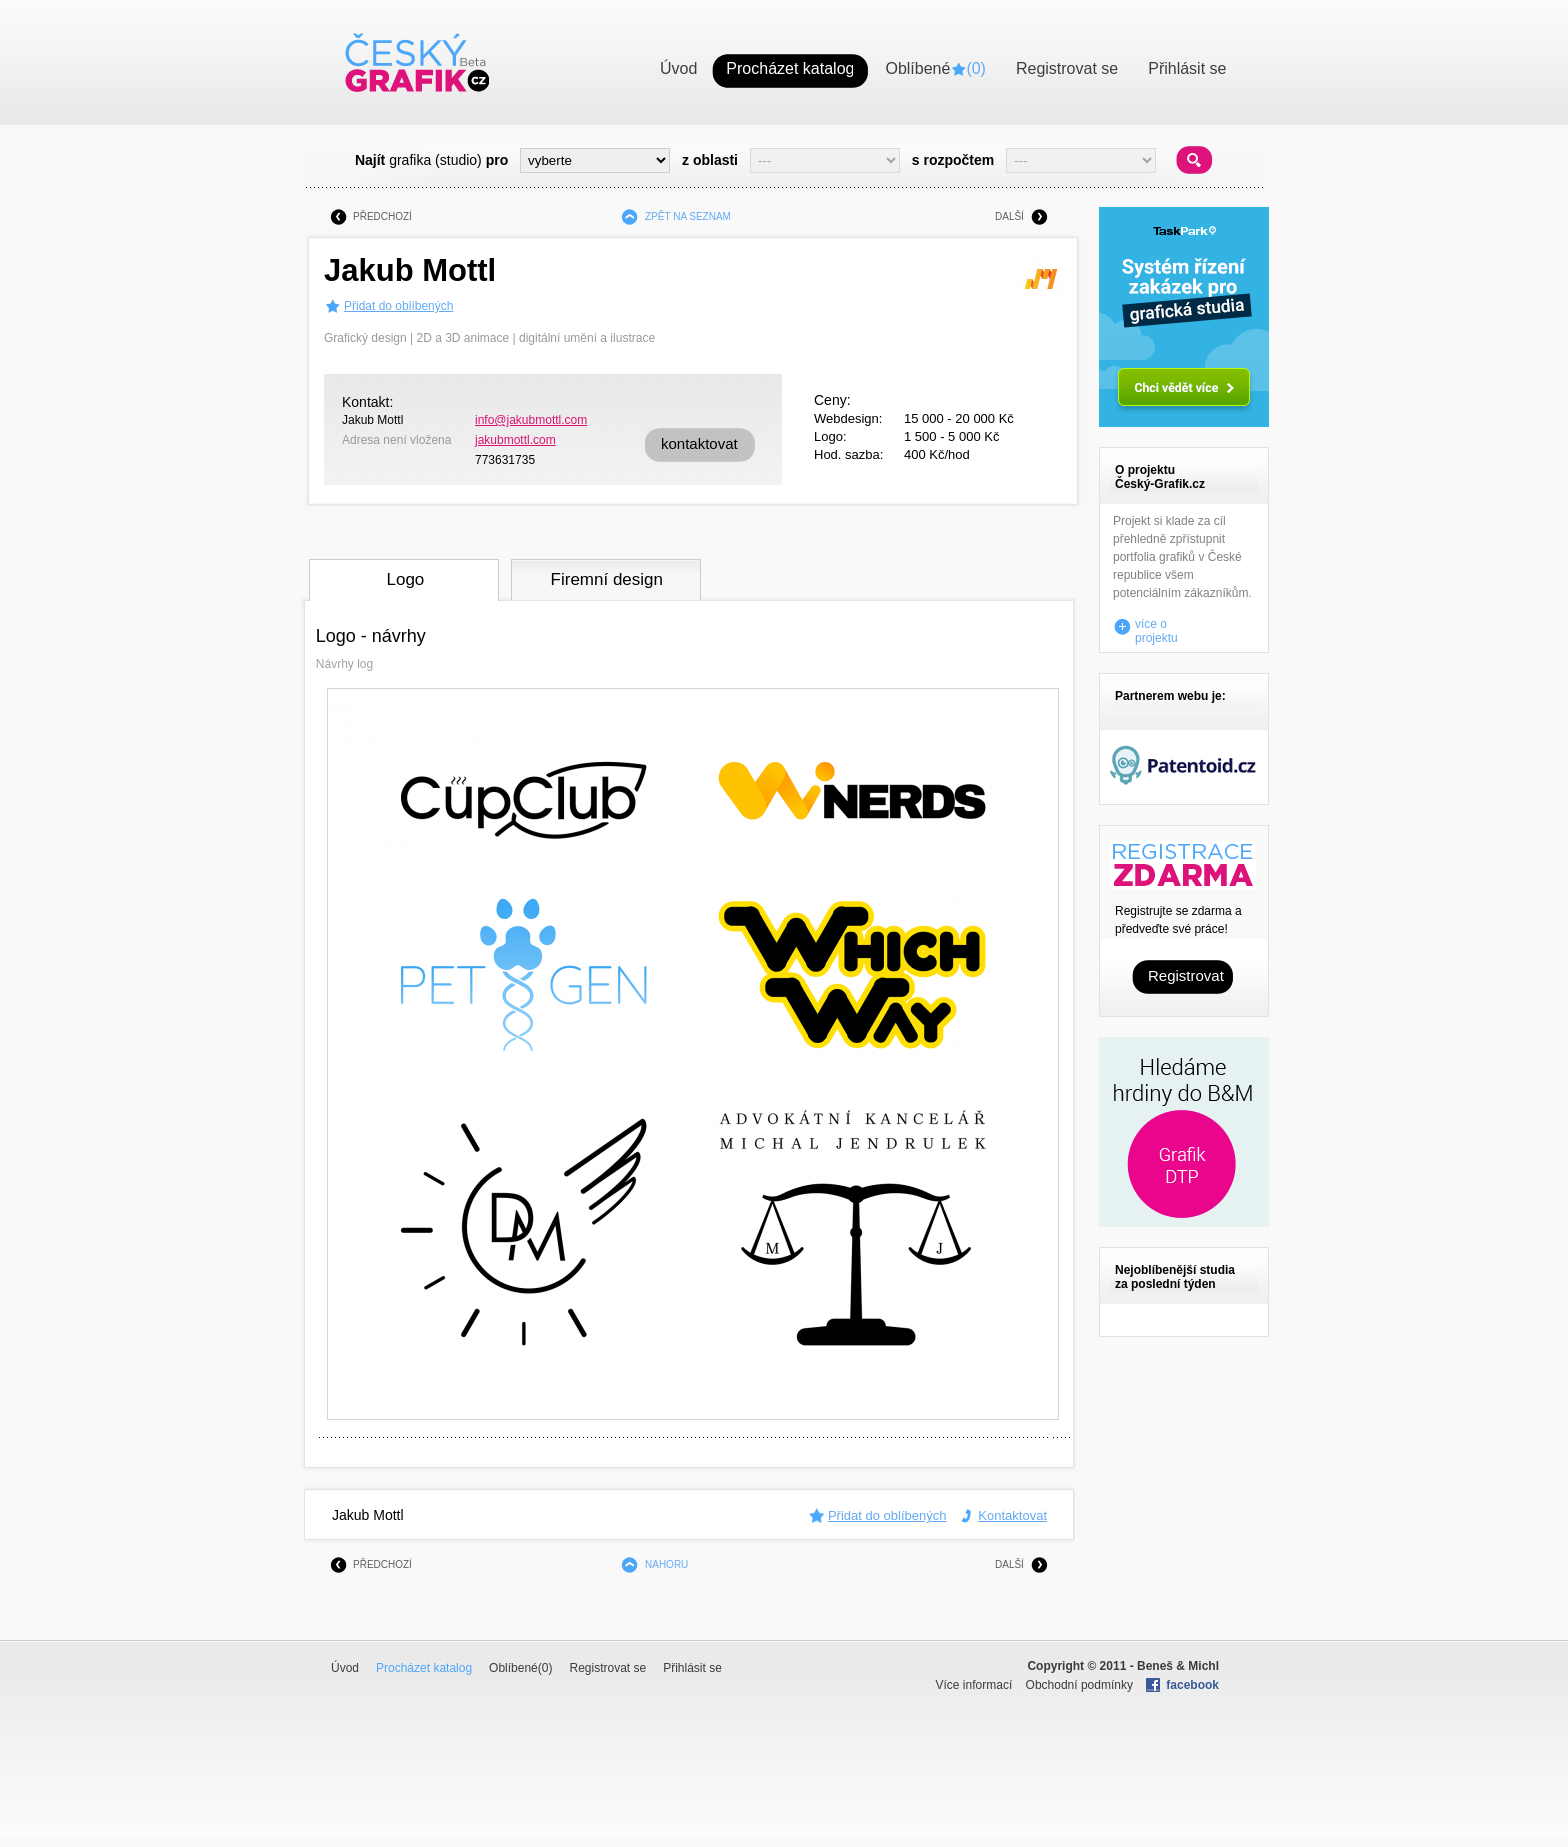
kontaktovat (699, 443)
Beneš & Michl (1178, 1666)
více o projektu (1156, 627)
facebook (1192, 1685)
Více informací (974, 1685)
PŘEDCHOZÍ (382, 216)
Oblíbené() (520, 1668)
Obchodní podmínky (1079, 1685)
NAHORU (666, 1564)
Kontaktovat (1012, 1515)
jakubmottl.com (515, 440)
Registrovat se (607, 1668)
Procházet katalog (424, 1668)
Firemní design (607, 579)
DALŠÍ (1009, 216)
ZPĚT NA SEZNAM (688, 216)
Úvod (345, 1668)
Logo (405, 579)
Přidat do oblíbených (398, 306)
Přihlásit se (692, 1668)
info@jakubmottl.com (531, 420)
